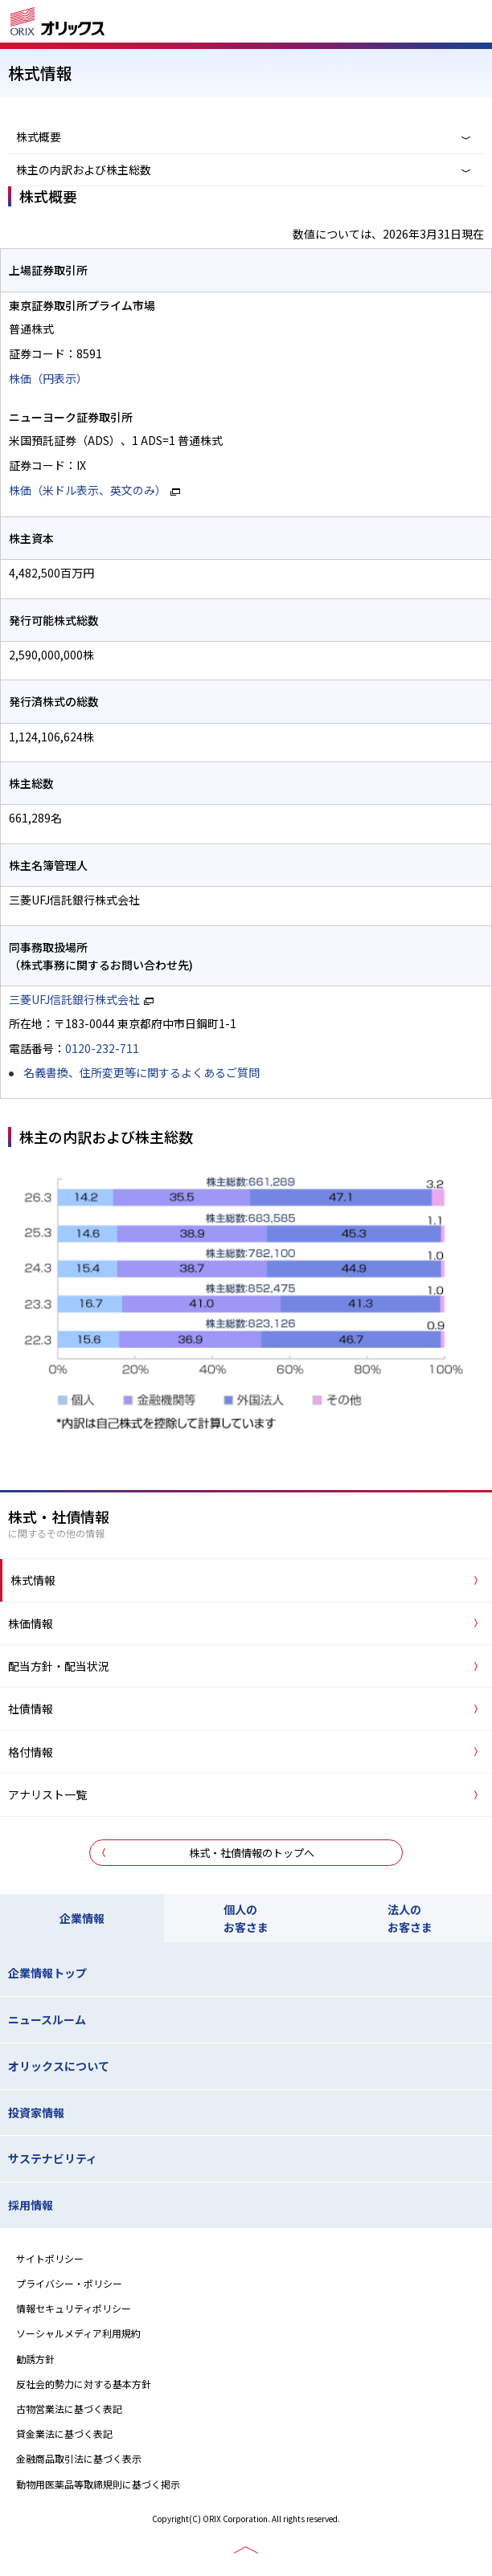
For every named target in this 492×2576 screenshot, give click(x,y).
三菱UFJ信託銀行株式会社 (74, 999)
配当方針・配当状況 (58, 1666)
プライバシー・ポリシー (69, 2283)
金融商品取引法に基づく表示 (78, 2458)
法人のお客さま (410, 1918)
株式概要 (38, 137)
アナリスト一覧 (47, 1794)
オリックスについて (58, 2066)
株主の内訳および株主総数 (83, 169)
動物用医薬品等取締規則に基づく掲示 (98, 2484)
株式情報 (32, 1580)
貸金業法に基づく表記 (64, 2433)
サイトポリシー (50, 2258)
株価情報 (30, 1623)
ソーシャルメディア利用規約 (78, 2333)
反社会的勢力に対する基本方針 (83, 2383)
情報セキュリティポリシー (73, 2308)
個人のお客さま (246, 1918)
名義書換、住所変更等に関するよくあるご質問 (141, 1072)
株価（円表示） (48, 378)
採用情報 (30, 2205)
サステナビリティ (52, 2158)
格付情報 (30, 1752)
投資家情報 (36, 2112)
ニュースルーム (47, 2019)
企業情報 (82, 1918)
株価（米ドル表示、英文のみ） (87, 490)
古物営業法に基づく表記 (69, 2408)
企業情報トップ (47, 1973)
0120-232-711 (102, 1048)
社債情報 (30, 1708)
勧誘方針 (35, 2359)
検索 (424, 23)
